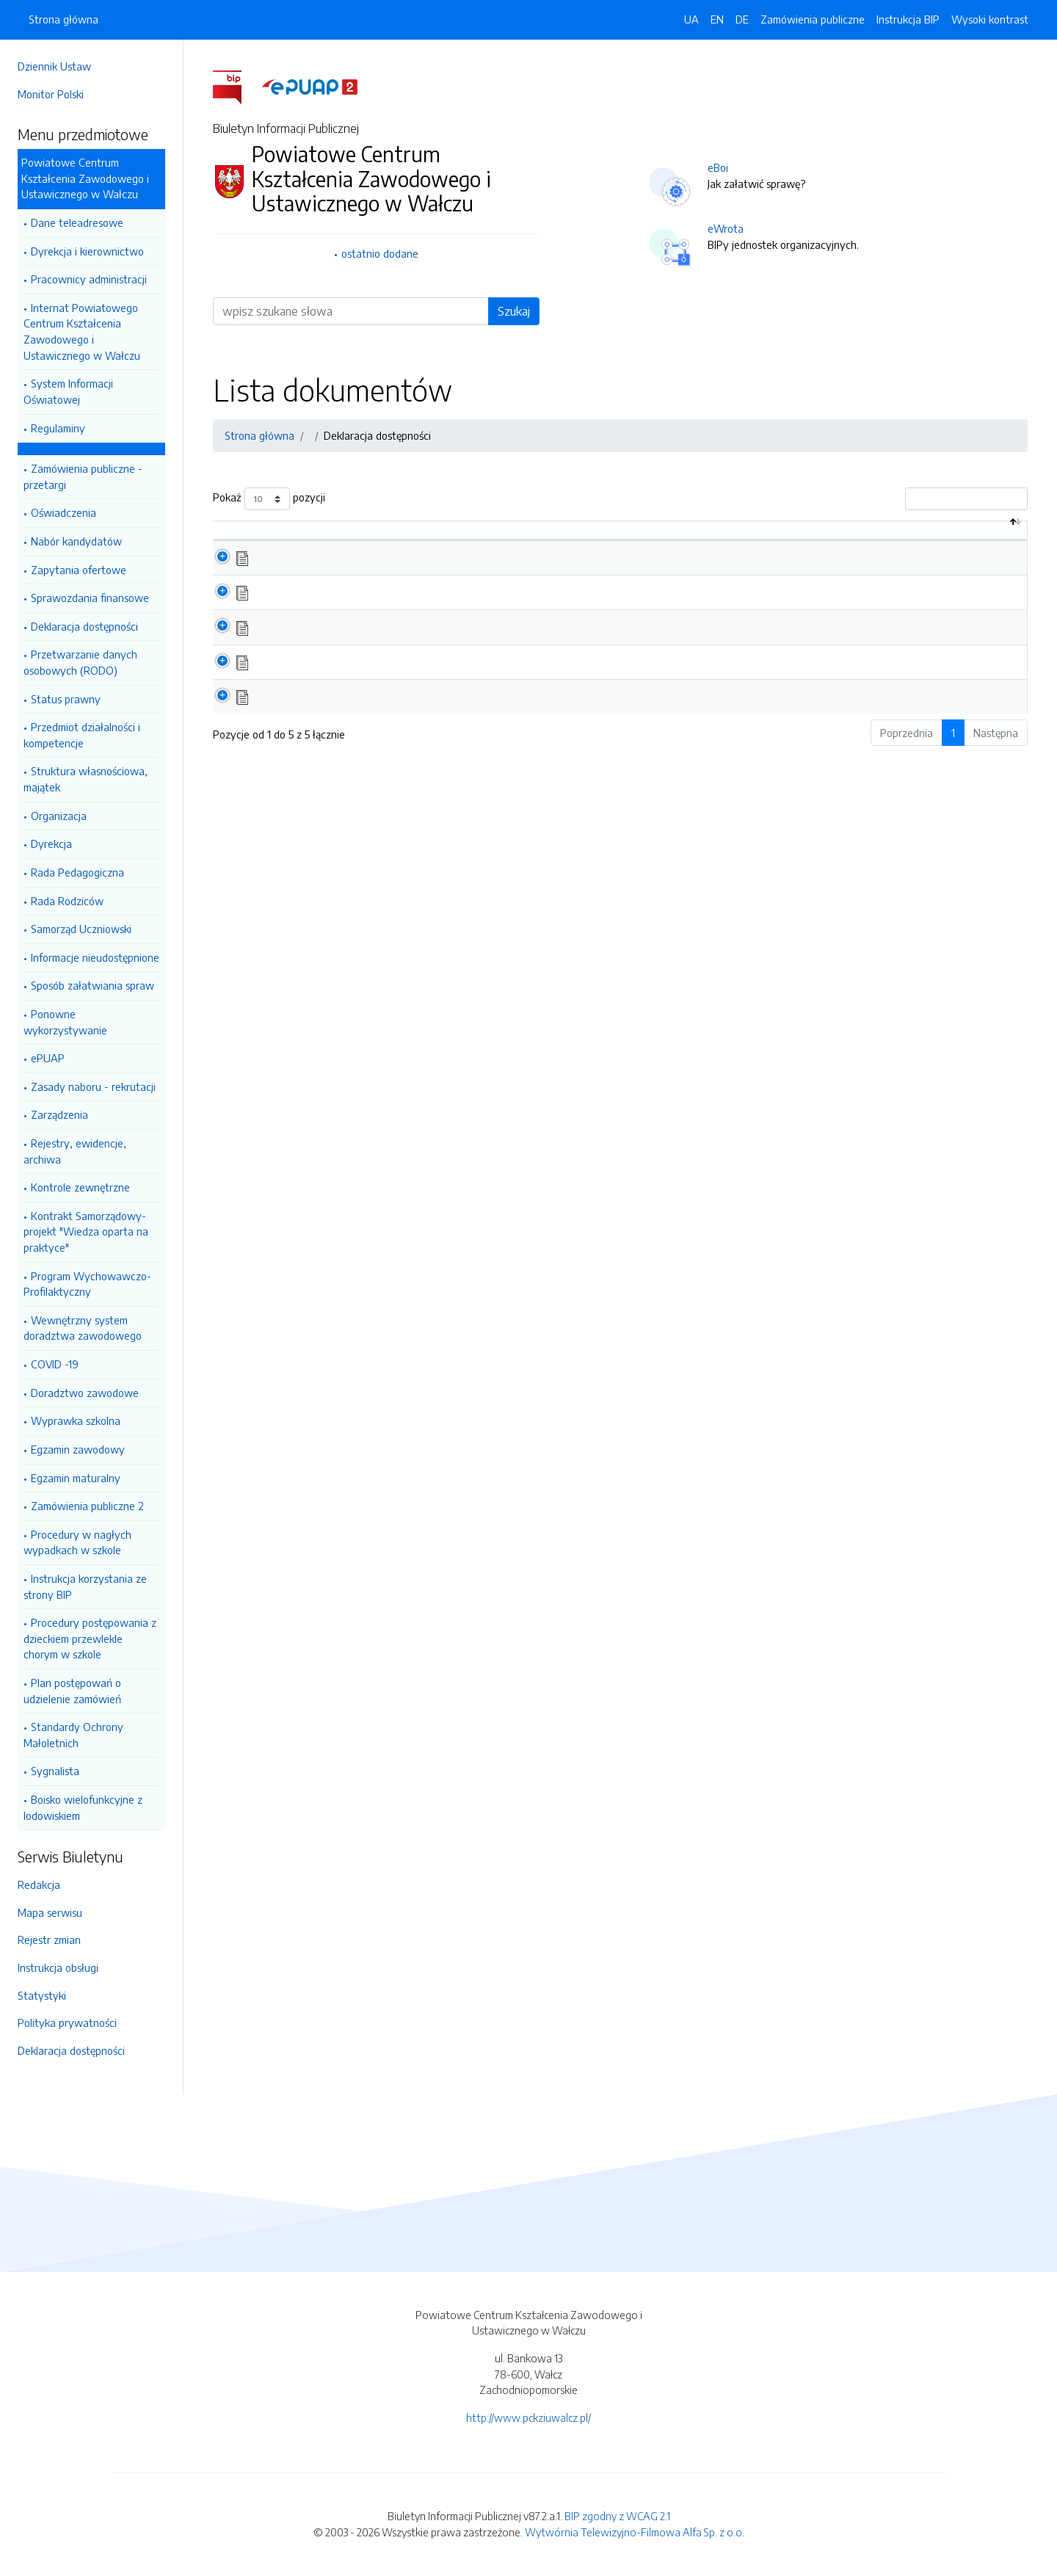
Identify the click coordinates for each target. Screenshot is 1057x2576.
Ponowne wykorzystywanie (65, 1022)
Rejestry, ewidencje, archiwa (74, 1151)
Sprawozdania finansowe (90, 597)
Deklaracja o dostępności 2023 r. (346, 607)
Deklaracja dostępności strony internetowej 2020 (386, 711)
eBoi (718, 167)
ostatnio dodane (379, 253)
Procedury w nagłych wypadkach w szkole (77, 1542)
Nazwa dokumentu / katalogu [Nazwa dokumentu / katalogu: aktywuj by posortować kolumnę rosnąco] (349, 537)
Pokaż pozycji (269, 498)
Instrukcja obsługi (58, 1967)
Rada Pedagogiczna (77, 872)
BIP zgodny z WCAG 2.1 (617, 2515)
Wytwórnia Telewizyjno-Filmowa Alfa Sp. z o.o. (634, 2532)
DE (742, 19)
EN (717, 19)
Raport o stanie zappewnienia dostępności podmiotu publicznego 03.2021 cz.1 (451, 676)
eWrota (726, 228)
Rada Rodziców (67, 900)
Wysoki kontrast (989, 19)
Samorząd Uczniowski (81, 928)
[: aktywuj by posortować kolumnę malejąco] (237, 538)
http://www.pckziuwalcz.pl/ (528, 2417)
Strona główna (63, 19)
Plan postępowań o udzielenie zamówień (72, 1690)
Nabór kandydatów (76, 541)
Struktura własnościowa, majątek (85, 779)
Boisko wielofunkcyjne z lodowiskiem (82, 1807)
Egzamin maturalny (75, 1477)
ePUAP (48, 1057)
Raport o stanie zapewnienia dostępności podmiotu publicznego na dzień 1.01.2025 (462, 573)
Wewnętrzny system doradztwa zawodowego (82, 1328)
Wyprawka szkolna (75, 1420)
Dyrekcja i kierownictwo (87, 251)
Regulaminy (58, 428)
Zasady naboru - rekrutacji (93, 1086)
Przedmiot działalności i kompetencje (81, 735)
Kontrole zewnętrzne (80, 1187)
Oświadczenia (63, 512)
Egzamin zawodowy (78, 1449)
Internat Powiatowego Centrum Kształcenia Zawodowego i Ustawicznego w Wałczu (81, 331)
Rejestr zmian (49, 1939)
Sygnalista (55, 1770)
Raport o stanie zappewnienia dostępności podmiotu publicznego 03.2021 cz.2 (453, 642)
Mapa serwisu (50, 1912)
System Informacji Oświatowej (68, 391)
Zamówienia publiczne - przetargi (82, 476)
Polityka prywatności (67, 2022)
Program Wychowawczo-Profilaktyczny (87, 1284)
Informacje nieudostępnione (95, 957)
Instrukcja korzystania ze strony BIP (85, 1586)
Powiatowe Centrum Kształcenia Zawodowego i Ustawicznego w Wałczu (85, 178)
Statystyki (42, 1995)
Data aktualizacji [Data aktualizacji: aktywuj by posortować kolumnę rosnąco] (905, 537)
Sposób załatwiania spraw (92, 985)
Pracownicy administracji (89, 279)
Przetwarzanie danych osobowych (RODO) (80, 662)
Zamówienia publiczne (812, 19)
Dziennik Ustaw (54, 66)
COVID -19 (55, 1364)
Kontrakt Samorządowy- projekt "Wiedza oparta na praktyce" (85, 1231)
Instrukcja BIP (908, 19)
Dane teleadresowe (77, 222)
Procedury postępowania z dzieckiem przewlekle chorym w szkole (89, 1638)
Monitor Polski (51, 94)
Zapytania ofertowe (78, 569)
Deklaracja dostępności (84, 626)
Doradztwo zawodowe (85, 1392)
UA (691, 19)
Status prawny (66, 698)
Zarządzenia (59, 1114)
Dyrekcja (51, 843)
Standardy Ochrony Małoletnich (73, 1734)
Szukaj (514, 311)
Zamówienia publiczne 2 (87, 1505)
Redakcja (39, 1884)
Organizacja (59, 815)
